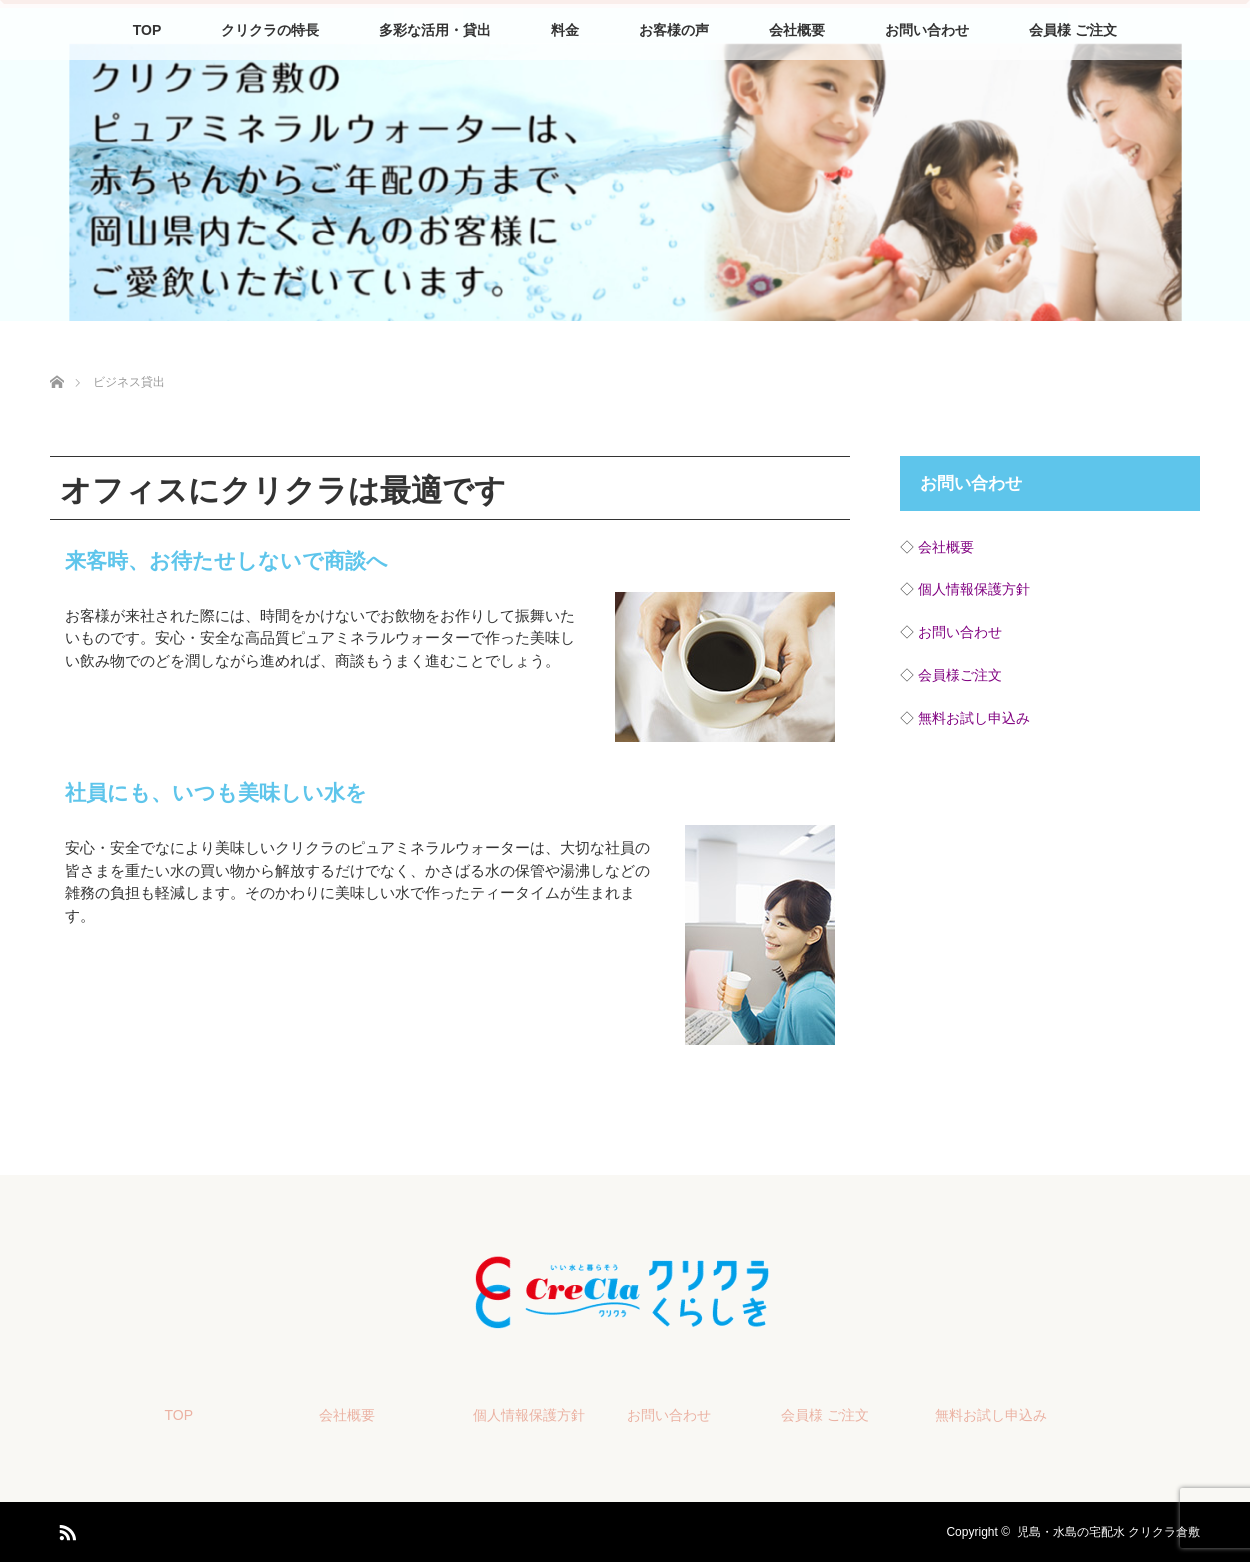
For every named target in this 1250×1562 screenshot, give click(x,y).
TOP (147, 30)
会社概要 (797, 30)
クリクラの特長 (270, 30)
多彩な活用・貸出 (435, 30)
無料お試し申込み (974, 718)
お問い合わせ (927, 30)
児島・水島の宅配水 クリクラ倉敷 (1108, 1532)
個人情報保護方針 (974, 589)
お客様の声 (674, 30)
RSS (65, 1529)
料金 (565, 30)
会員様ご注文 (960, 675)
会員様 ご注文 (1073, 30)
